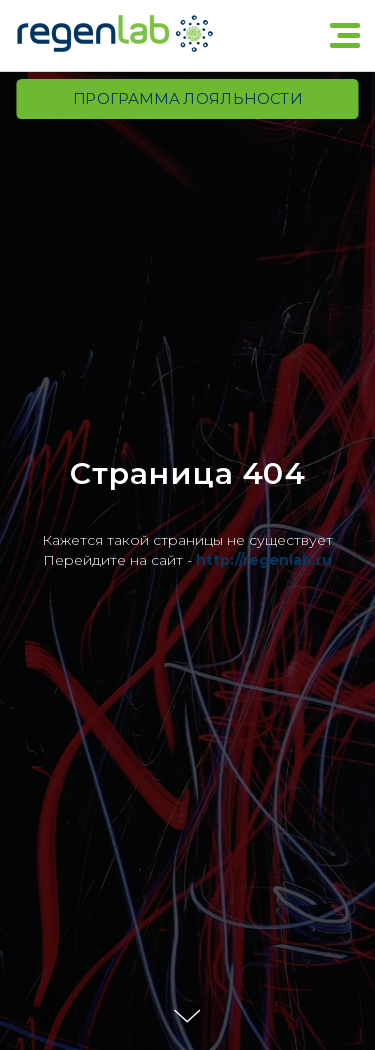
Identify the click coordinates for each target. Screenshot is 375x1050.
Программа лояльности (187, 98)
